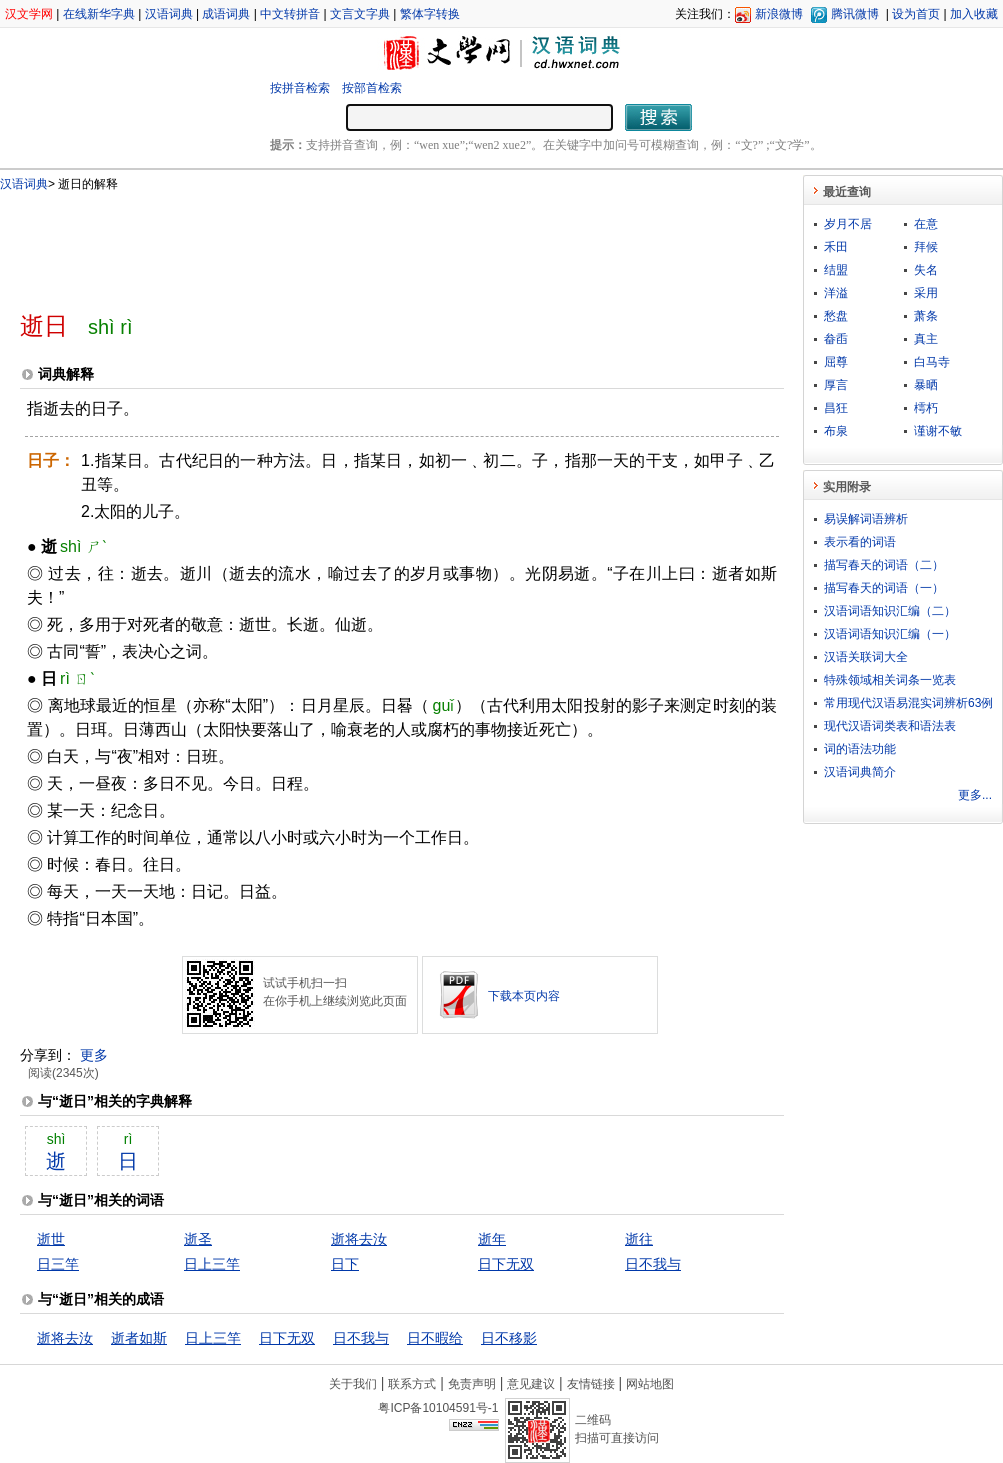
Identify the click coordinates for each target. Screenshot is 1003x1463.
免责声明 (472, 1384)
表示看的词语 (860, 542)
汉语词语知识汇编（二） (890, 611)
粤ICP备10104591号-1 (438, 1408)
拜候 (926, 247)
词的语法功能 (860, 749)
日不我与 (653, 1264)
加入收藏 (974, 14)
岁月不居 (848, 224)
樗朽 (926, 408)
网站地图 (650, 1384)
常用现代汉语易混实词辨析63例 (908, 703)
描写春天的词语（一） (884, 588)
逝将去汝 (359, 1239)
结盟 (836, 270)
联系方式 (412, 1384)
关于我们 (353, 1384)
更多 (94, 1055)
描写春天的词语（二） (884, 565)
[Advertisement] (369, 243)
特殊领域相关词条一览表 (890, 680)
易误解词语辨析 (866, 519)
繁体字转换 (430, 14)
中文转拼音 (290, 14)
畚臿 (836, 339)
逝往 (639, 1239)
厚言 (836, 385)
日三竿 (58, 1264)
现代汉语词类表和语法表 (890, 726)
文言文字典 (360, 14)
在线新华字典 (99, 14)
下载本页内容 (524, 996)
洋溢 (836, 293)
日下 (345, 1264)
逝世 (51, 1239)
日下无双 (506, 1264)
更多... (975, 795)
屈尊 (836, 362)
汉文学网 (29, 14)
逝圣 (198, 1239)
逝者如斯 (139, 1338)
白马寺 (932, 362)
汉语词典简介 (860, 772)
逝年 (492, 1239)
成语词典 (226, 14)
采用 (926, 293)
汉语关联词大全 (866, 657)
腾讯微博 (855, 14)
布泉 (836, 431)
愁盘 (836, 316)
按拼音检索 (300, 88)
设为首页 (916, 14)
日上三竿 (212, 1264)
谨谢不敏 (938, 431)
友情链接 (591, 1384)
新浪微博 (779, 14)
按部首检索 (372, 88)
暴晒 (926, 385)
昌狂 (836, 408)
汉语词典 (169, 14)
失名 (926, 270)
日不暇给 (435, 1338)
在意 (926, 224)
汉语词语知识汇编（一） (890, 634)
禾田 (836, 247)
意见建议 (531, 1384)
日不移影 (509, 1338)
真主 (926, 339)
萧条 (926, 316)
